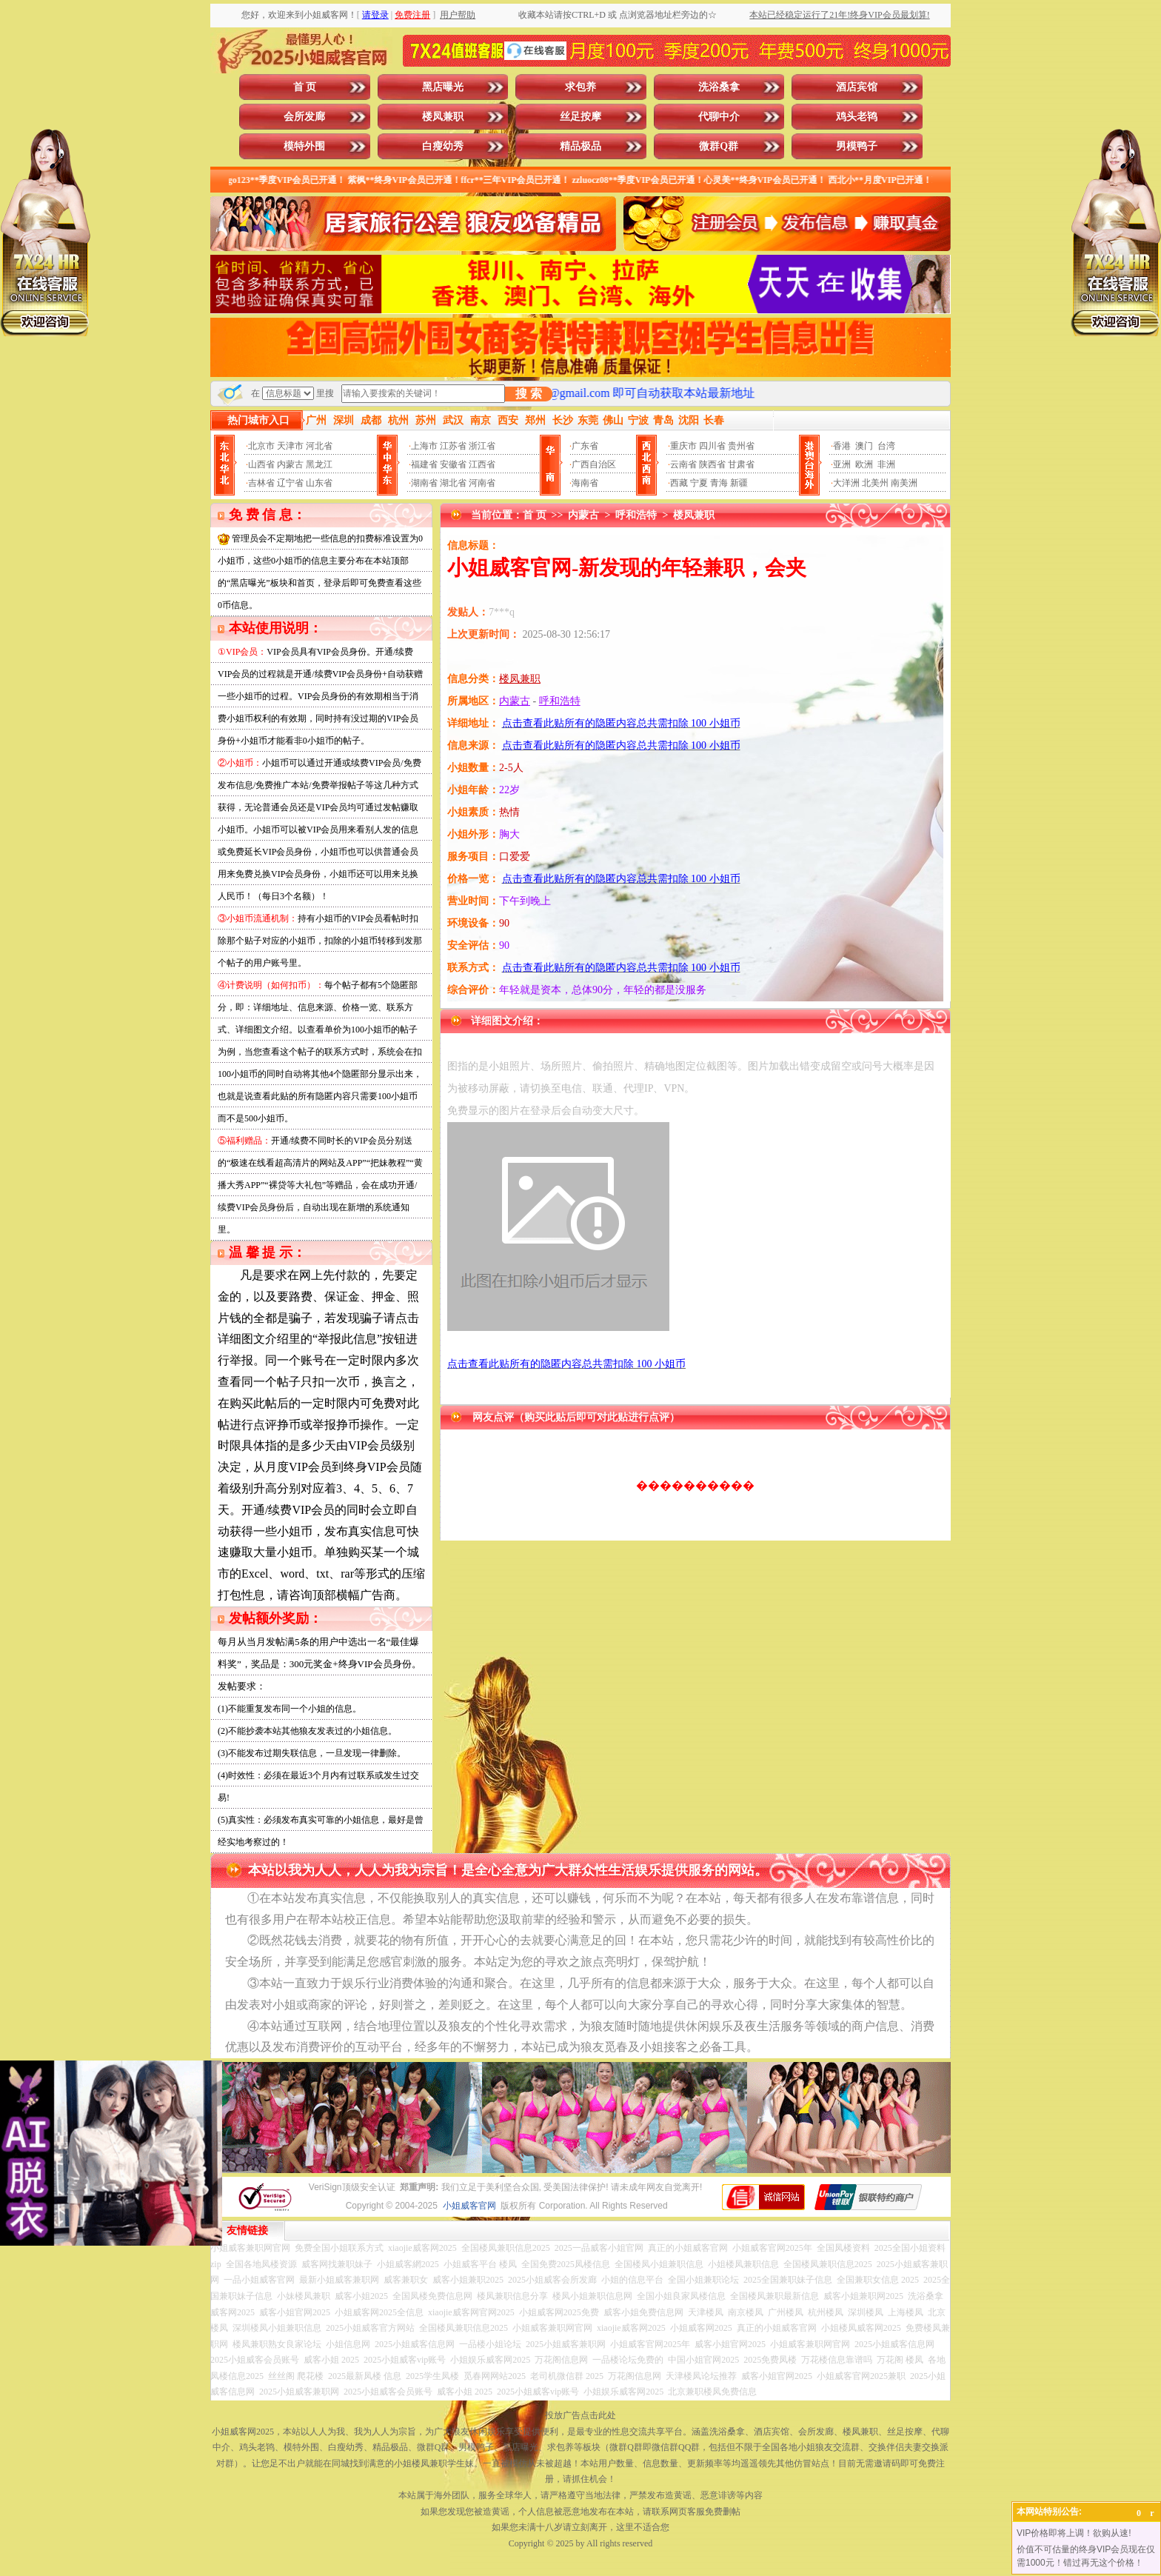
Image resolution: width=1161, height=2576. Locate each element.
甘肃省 (741, 464)
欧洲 (864, 464)
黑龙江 (319, 464)
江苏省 (453, 446)
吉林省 (261, 483)
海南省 (585, 483)
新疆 (739, 483)
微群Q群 (718, 146)
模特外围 (304, 146)
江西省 (482, 464)
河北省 (319, 446)
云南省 (683, 464)
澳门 (864, 446)
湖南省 (424, 483)
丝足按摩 (580, 116)
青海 (719, 483)
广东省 (585, 446)
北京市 (261, 446)
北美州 (875, 483)
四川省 (712, 446)
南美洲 (904, 483)
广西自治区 (594, 464)
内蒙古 (290, 464)
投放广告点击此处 (580, 2415)
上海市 (424, 446)
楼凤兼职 (443, 116)
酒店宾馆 (856, 87)
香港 (842, 446)
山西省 (261, 464)
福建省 (424, 464)
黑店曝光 (443, 87)
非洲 (886, 464)
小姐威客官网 (469, 2205)
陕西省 (712, 464)
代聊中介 (719, 116)
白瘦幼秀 (443, 146)
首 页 (305, 87)
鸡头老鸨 (856, 116)
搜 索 (528, 393)
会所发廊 (304, 116)
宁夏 (699, 483)
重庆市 (683, 446)
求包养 (580, 87)
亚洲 (842, 464)
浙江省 (482, 446)
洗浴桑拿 (719, 87)
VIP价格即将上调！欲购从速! (1074, 2533)
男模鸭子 (856, 146)
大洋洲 (846, 483)
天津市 (290, 446)
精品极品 (580, 146)
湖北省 (453, 483)
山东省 (319, 483)
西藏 (679, 483)
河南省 (482, 483)
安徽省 (453, 464)
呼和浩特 (636, 515)
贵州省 (741, 446)
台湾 (886, 446)
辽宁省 (290, 483)
